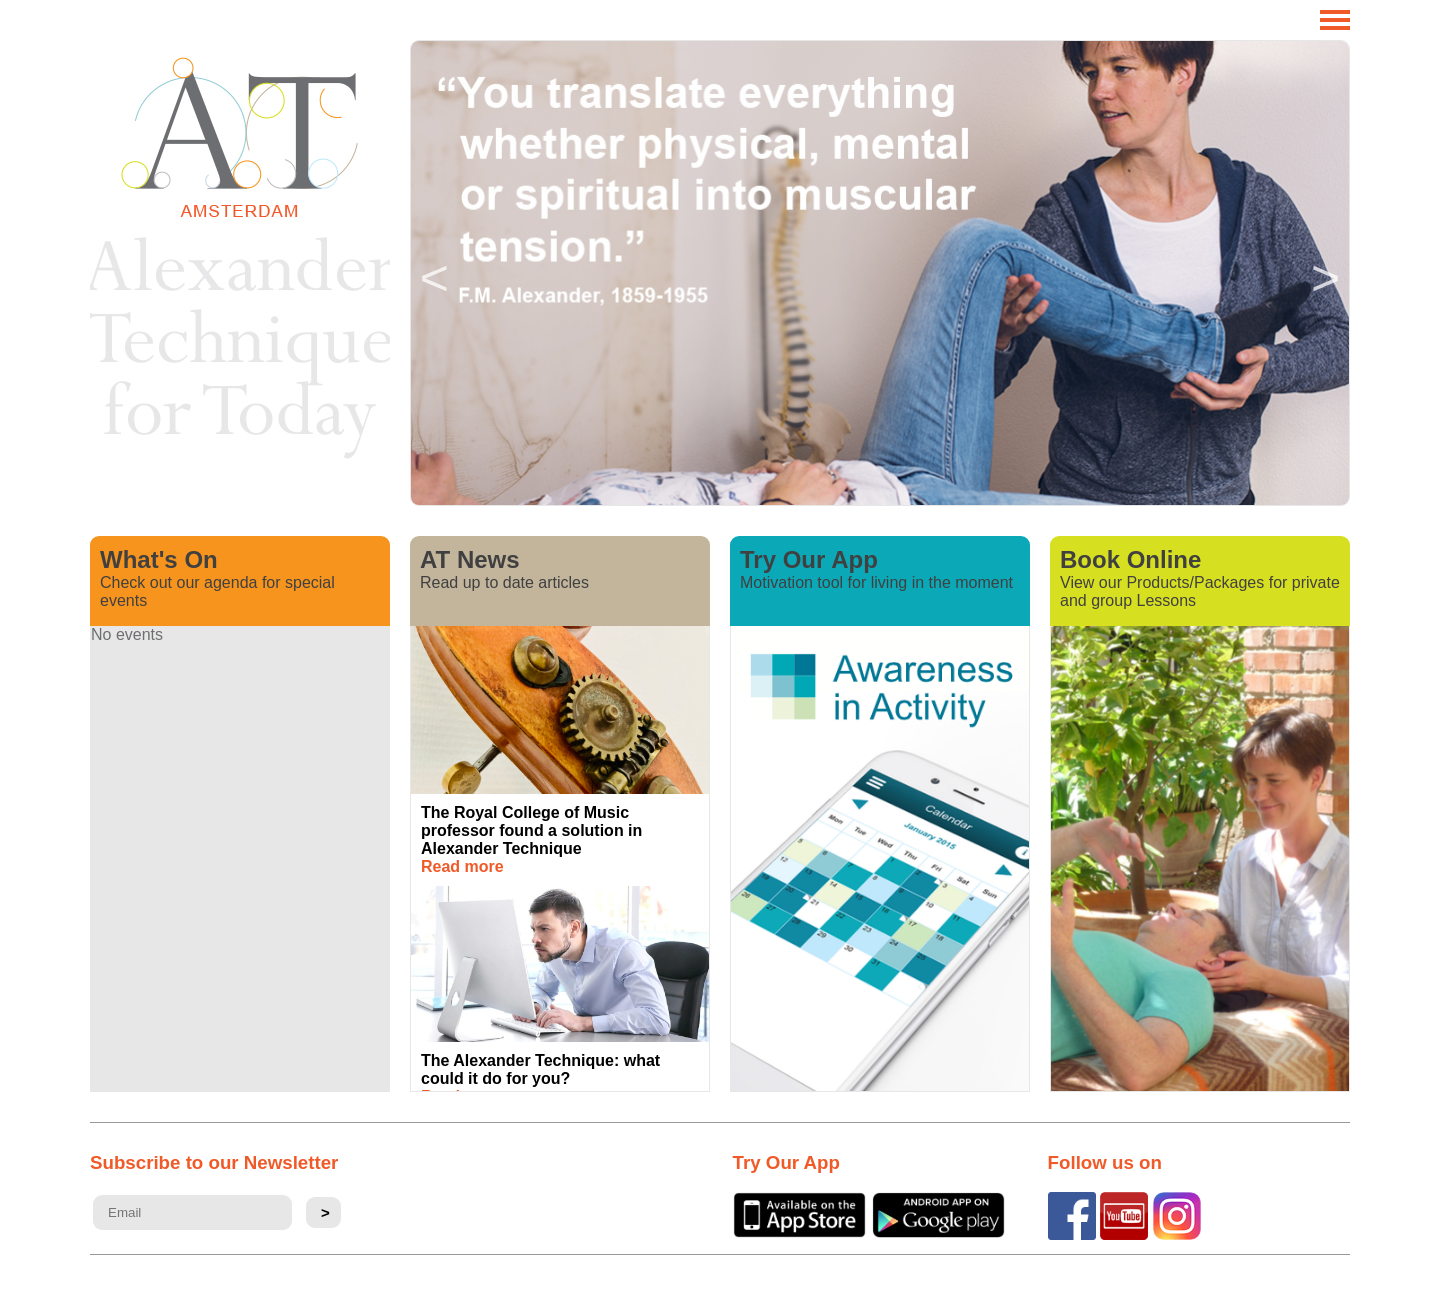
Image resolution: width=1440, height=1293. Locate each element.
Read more (462, 866)
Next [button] (1326, 273)
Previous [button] (434, 273)
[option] (880, 273)
